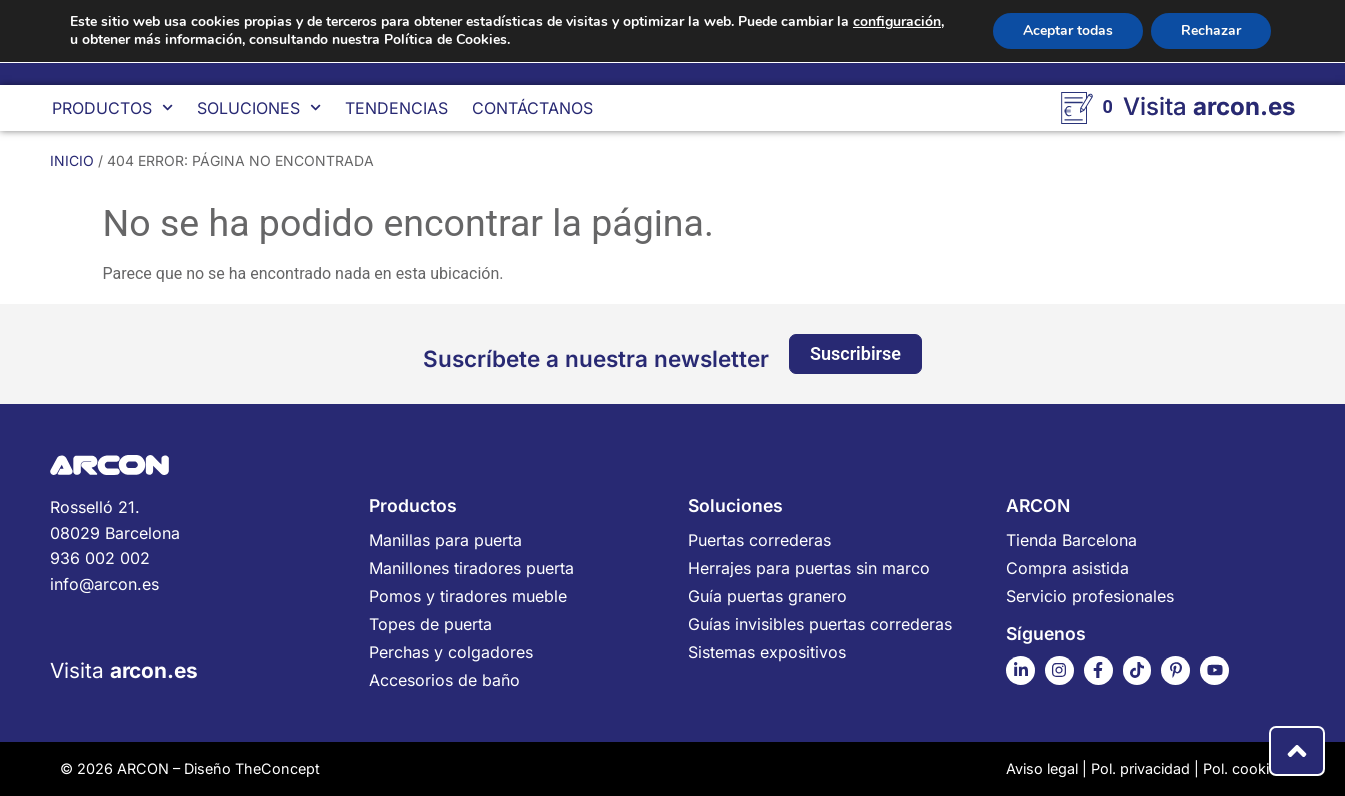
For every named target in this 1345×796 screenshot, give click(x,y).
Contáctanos (532, 108)
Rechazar (1211, 30)
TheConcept (277, 768)
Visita (124, 670)
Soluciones (259, 107)
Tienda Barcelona (1071, 540)
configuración (897, 22)
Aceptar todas (1068, 30)
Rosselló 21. (194, 521)
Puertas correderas (759, 540)
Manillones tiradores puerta (471, 568)
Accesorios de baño (444, 680)
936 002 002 (100, 558)
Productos (112, 107)
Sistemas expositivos (767, 652)
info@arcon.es (104, 584)
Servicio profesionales (1090, 596)
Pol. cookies (1244, 768)
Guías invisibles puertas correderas (820, 624)
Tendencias (396, 108)
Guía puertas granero (767, 596)
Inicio (72, 160)
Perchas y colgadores (451, 652)
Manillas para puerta (445, 540)
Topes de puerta (430, 624)
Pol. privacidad (1140, 768)
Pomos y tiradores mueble (468, 596)
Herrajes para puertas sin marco (809, 568)
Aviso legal (1042, 768)
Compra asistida (1067, 568)
